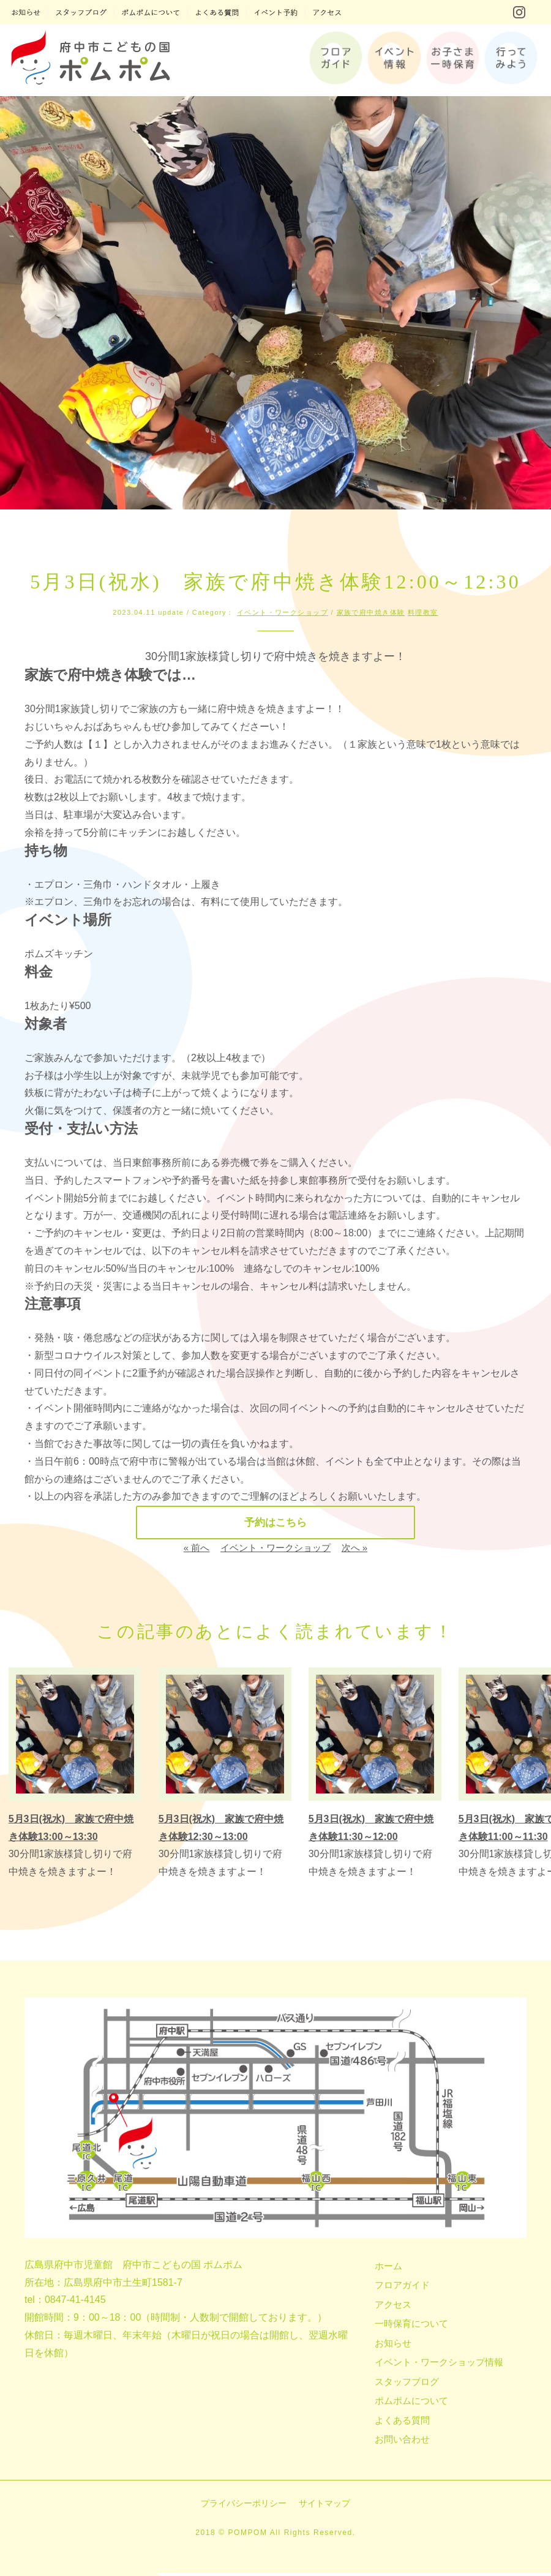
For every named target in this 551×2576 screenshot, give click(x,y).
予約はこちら (275, 1524)
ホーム (388, 2269)
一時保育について (411, 2326)
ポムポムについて (411, 2403)
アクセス (393, 2307)
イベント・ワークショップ (282, 612)
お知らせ (393, 2346)
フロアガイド (402, 2288)
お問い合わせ (402, 2442)
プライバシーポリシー (244, 2506)
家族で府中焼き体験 (371, 612)
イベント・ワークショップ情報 (439, 2365)
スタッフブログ (407, 2384)
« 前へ (197, 1550)
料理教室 (423, 612)
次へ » (355, 1550)
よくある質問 (402, 2423)
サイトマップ (324, 2506)
